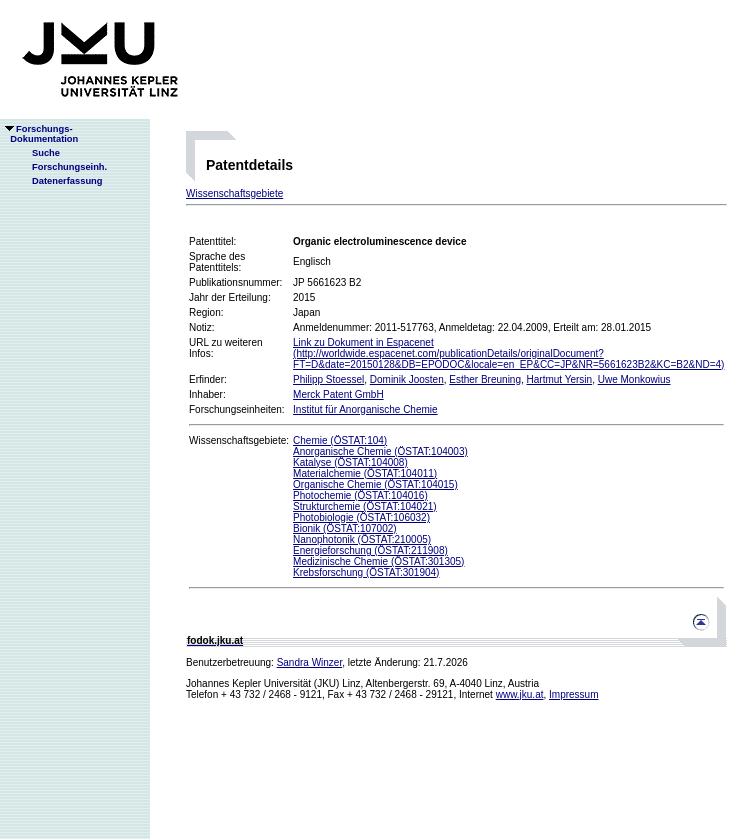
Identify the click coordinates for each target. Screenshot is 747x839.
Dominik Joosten (407, 379)
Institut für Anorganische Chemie (365, 409)
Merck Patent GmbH (338, 394)
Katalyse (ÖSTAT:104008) (350, 462)
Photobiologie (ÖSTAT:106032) (361, 517)
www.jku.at (520, 694)
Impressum (573, 694)
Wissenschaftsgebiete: (239, 440)
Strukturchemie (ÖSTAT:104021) (365, 506)
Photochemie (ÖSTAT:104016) (360, 495)
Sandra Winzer (310, 662)
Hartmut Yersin (560, 379)
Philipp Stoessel (328, 379)
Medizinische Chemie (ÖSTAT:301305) (378, 561)
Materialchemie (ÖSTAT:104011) (365, 473)
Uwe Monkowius (634, 379)
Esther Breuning (485, 379)
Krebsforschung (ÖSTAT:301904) (366, 572)
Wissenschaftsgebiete (234, 193)
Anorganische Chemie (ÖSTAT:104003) (380, 451)
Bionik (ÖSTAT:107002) (345, 528)
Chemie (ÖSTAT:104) (340, 440)
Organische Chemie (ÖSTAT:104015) (375, 484)
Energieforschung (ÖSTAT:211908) (370, 550)
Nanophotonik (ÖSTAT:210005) (362, 539)
